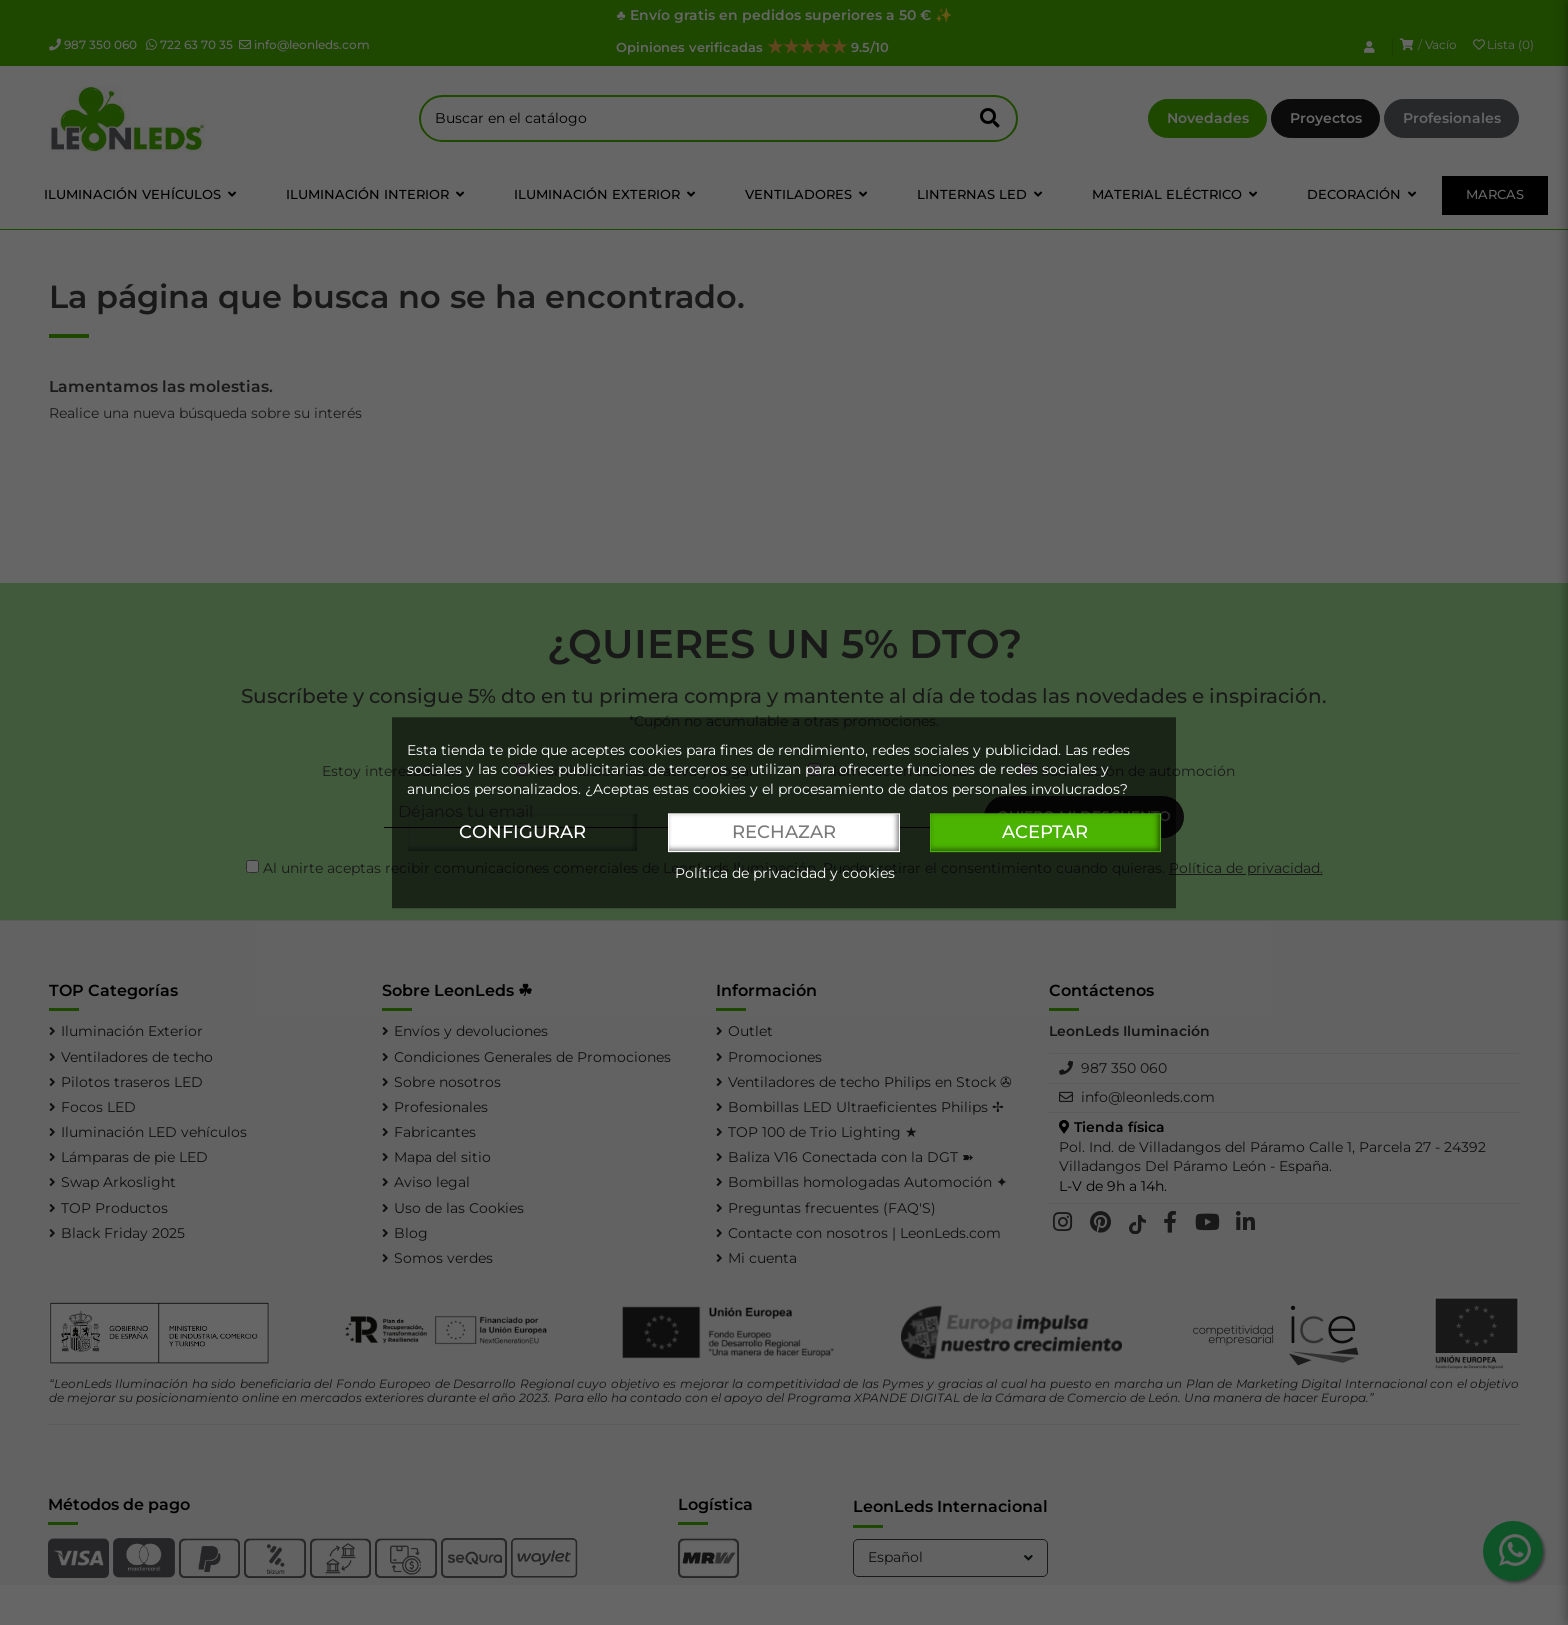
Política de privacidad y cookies (785, 873)
